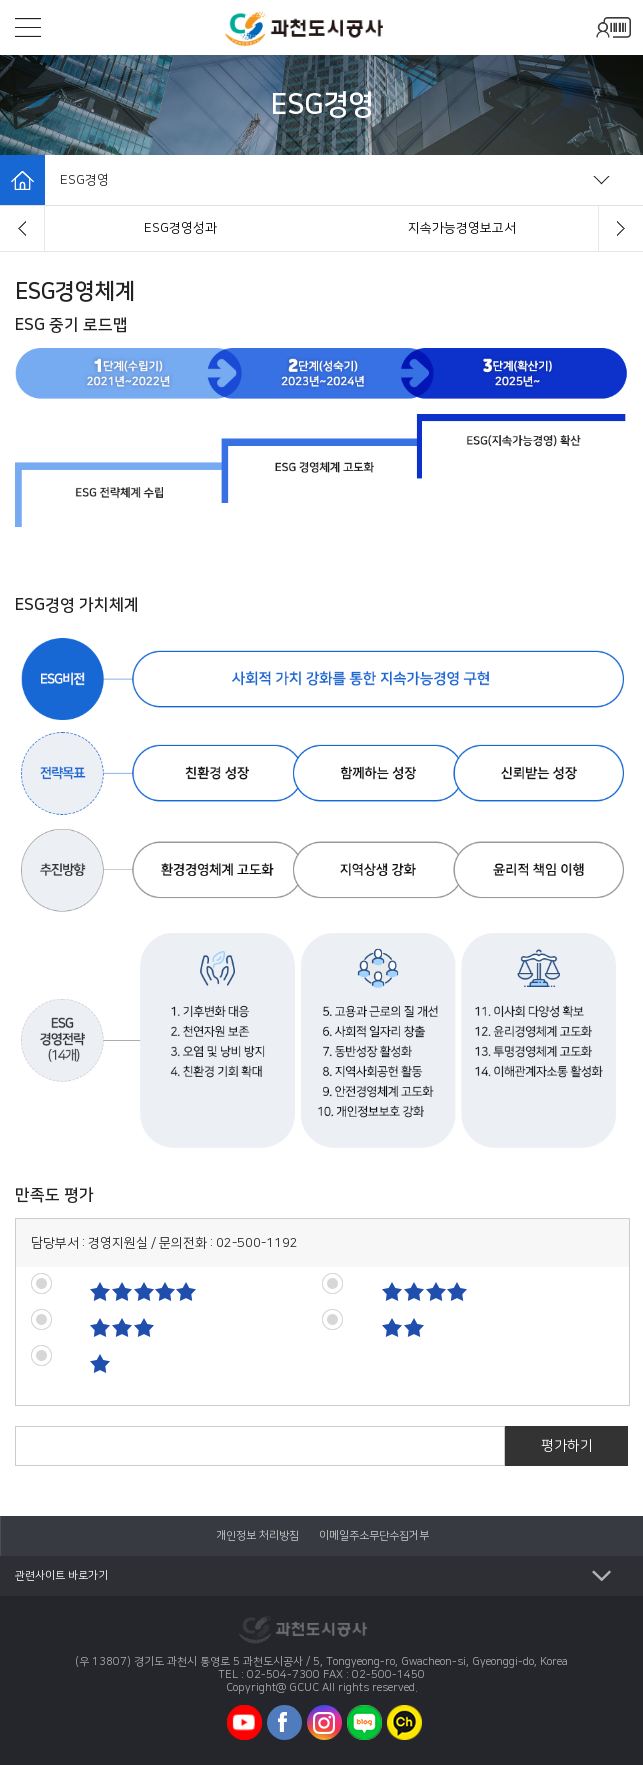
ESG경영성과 (462, 228)
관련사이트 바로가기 (61, 1576)
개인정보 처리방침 (257, 1536)
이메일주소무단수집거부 (374, 1536)
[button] (22, 228)
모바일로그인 (613, 27)
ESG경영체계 (180, 228)
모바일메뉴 (28, 27)
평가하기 (567, 1446)
